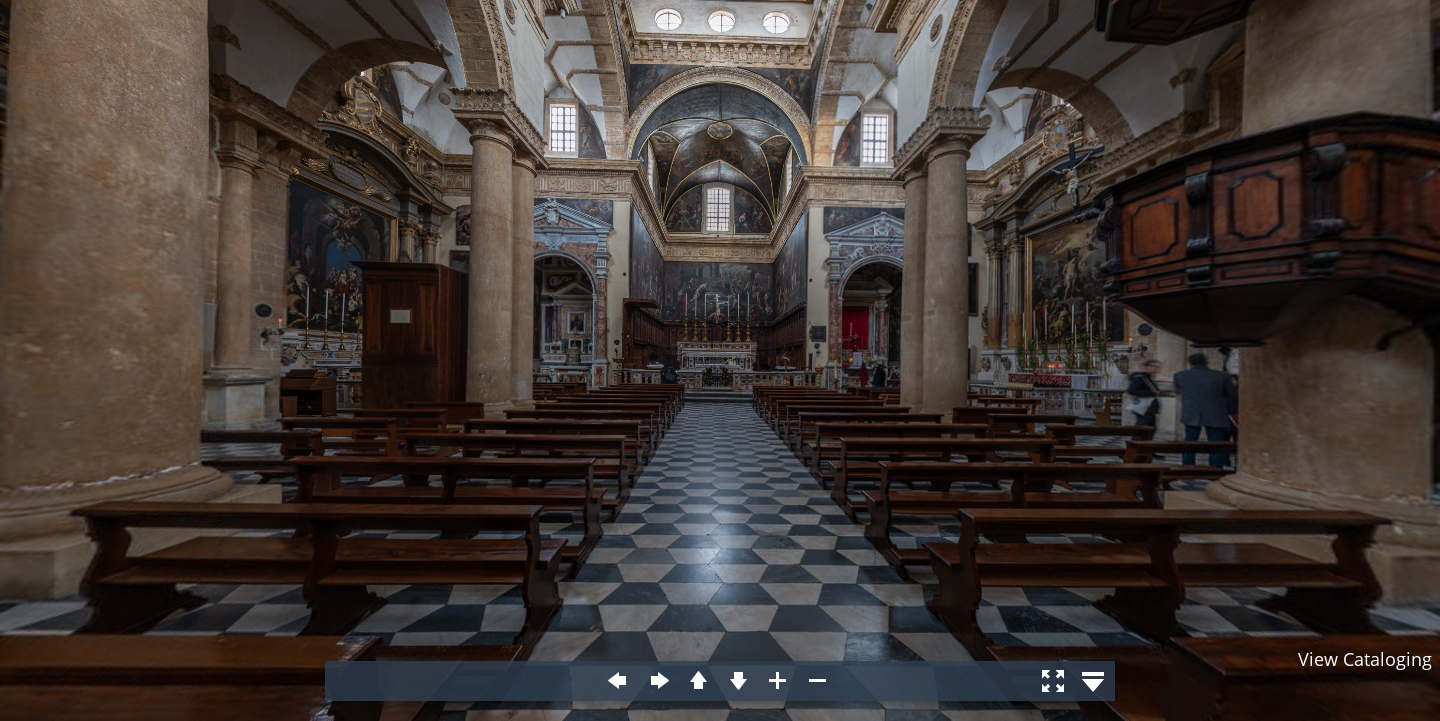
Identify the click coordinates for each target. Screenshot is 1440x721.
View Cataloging (1365, 659)
